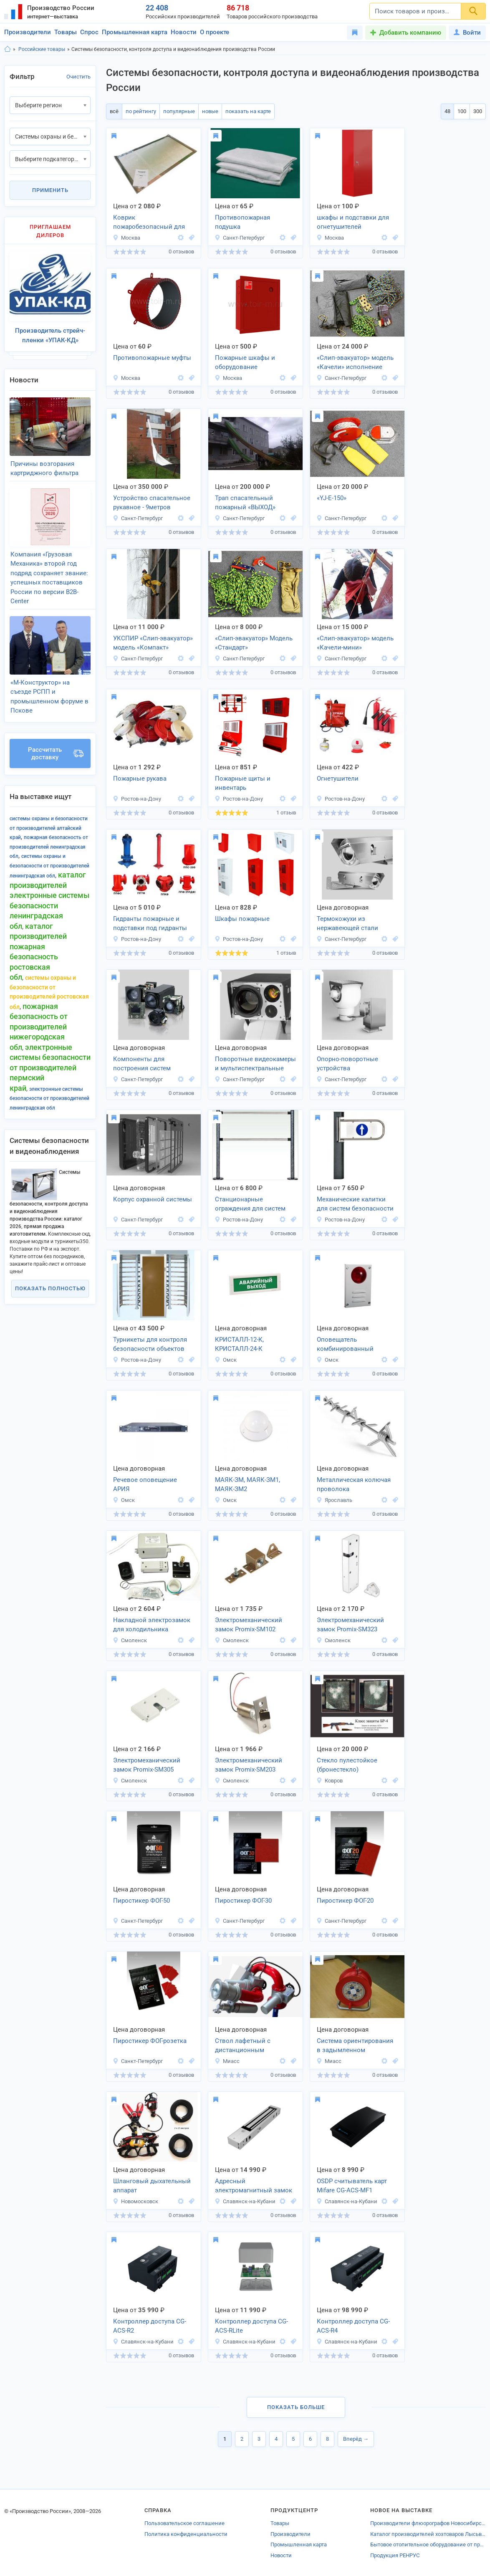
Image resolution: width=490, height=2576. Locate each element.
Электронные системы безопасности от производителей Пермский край (50, 1067)
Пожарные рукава (140, 778)
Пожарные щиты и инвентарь (242, 783)
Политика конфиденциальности (185, 2534)
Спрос (89, 32)
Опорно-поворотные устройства (347, 1063)
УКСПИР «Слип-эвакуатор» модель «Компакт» (153, 643)
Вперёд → (356, 2439)
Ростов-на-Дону (137, 799)
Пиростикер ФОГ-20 (345, 1900)
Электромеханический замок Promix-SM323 (350, 1624)
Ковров (329, 1780)
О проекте (214, 32)
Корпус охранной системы (152, 1199)
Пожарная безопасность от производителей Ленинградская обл (49, 846)
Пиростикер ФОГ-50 (141, 1900)
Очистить (78, 76)
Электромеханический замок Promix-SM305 (146, 1765)
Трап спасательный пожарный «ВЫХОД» (245, 502)
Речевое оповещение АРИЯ (145, 1484)
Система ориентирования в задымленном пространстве (355, 2046)
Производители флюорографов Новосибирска (428, 2523)
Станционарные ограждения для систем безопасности (250, 1205)
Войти (467, 32)
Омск (226, 1360)
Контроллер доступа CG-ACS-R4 (353, 2326)
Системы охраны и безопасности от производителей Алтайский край (49, 828)
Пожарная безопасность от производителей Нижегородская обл (39, 1027)
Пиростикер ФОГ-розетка (150, 2041)
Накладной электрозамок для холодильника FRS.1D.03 (151, 1625)
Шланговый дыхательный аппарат (152, 2185)
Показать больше (296, 2407)
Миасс (227, 2061)
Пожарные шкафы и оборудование (245, 362)
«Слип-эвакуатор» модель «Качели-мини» (355, 643)
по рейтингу (141, 111)
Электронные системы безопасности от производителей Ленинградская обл (49, 1098)
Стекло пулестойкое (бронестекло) (347, 1765)
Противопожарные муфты (152, 357)
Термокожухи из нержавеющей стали (347, 923)
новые (210, 111)
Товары (65, 32)
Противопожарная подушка (242, 222)
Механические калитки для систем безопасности (355, 1204)
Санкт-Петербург (240, 238)
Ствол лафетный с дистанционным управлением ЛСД (242, 2046)
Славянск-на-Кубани (245, 2201)
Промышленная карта (134, 32)
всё (114, 111)
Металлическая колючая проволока (354, 1484)
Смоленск (130, 1640)
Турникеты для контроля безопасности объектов (150, 1344)
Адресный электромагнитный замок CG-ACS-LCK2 (253, 2186)
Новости (184, 32)
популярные (179, 111)
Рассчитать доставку (55, 753)
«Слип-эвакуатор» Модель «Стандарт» (254, 643)
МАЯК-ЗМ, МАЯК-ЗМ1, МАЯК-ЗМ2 (247, 1484)
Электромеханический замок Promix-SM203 (248, 1765)
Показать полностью (50, 1288)
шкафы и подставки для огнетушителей (353, 222)
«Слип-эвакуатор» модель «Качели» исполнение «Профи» (355, 363)
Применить (50, 190)
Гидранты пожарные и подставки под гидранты (150, 923)
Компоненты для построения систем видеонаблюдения (142, 1064)
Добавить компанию (410, 32)
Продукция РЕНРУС (394, 2555)
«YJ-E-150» (331, 498)
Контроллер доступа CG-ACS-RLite (251, 2326)
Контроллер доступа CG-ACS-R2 (149, 2326)
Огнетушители (338, 778)
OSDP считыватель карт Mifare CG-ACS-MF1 (352, 2185)
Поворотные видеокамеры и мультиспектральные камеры (255, 1064)
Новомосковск (135, 2201)
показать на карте (248, 111)
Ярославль (334, 1500)
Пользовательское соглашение (184, 2523)
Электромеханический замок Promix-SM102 (248, 1624)
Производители (27, 32)
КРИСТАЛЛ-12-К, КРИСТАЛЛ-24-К (239, 1344)
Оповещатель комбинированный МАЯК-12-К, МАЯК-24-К (350, 1345)
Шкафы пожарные (242, 919)
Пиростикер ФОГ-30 (243, 1900)
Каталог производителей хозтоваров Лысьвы (428, 2534)
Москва (126, 238)
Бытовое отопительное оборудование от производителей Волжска (428, 2544)
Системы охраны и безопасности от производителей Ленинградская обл (49, 866)
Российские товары (41, 49)
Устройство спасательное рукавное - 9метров (151, 502)
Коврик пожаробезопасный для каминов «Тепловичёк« (149, 223)
